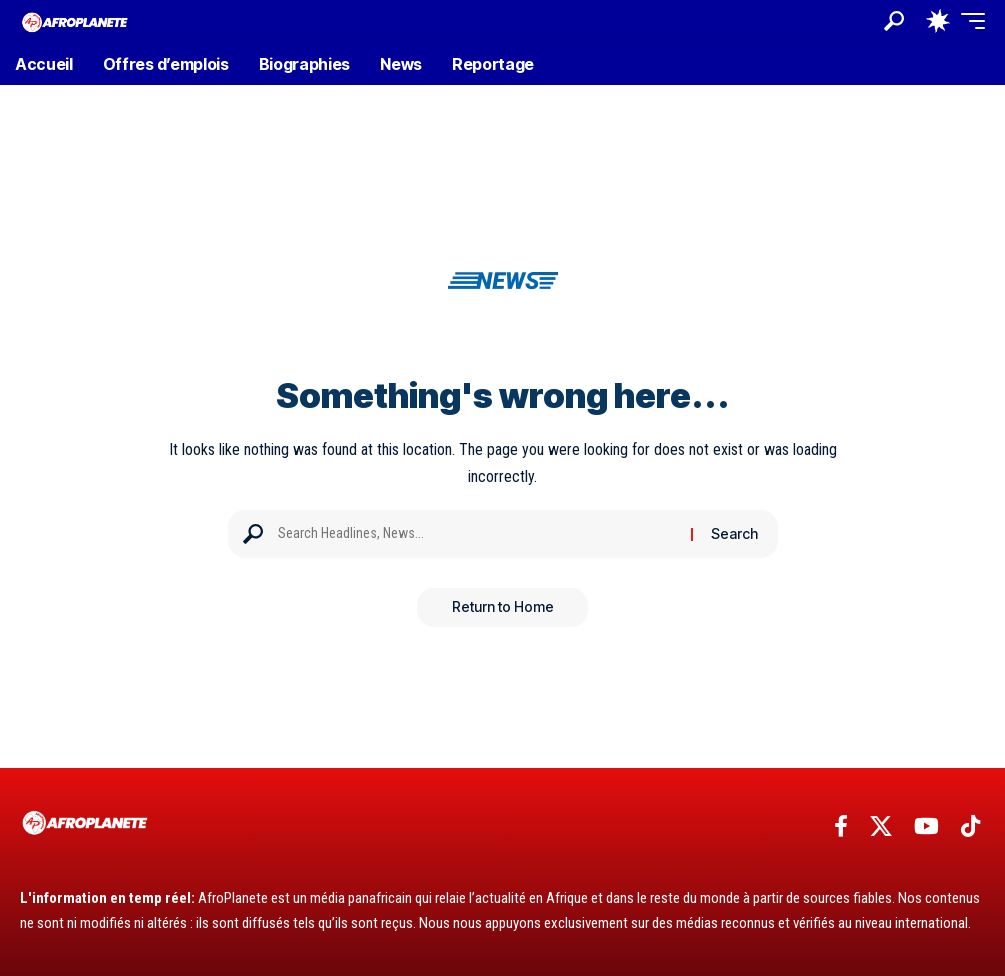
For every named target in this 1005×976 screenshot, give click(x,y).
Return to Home (503, 607)
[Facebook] (841, 826)
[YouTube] (926, 826)
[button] (894, 21)
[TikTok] (970, 826)
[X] (881, 826)
